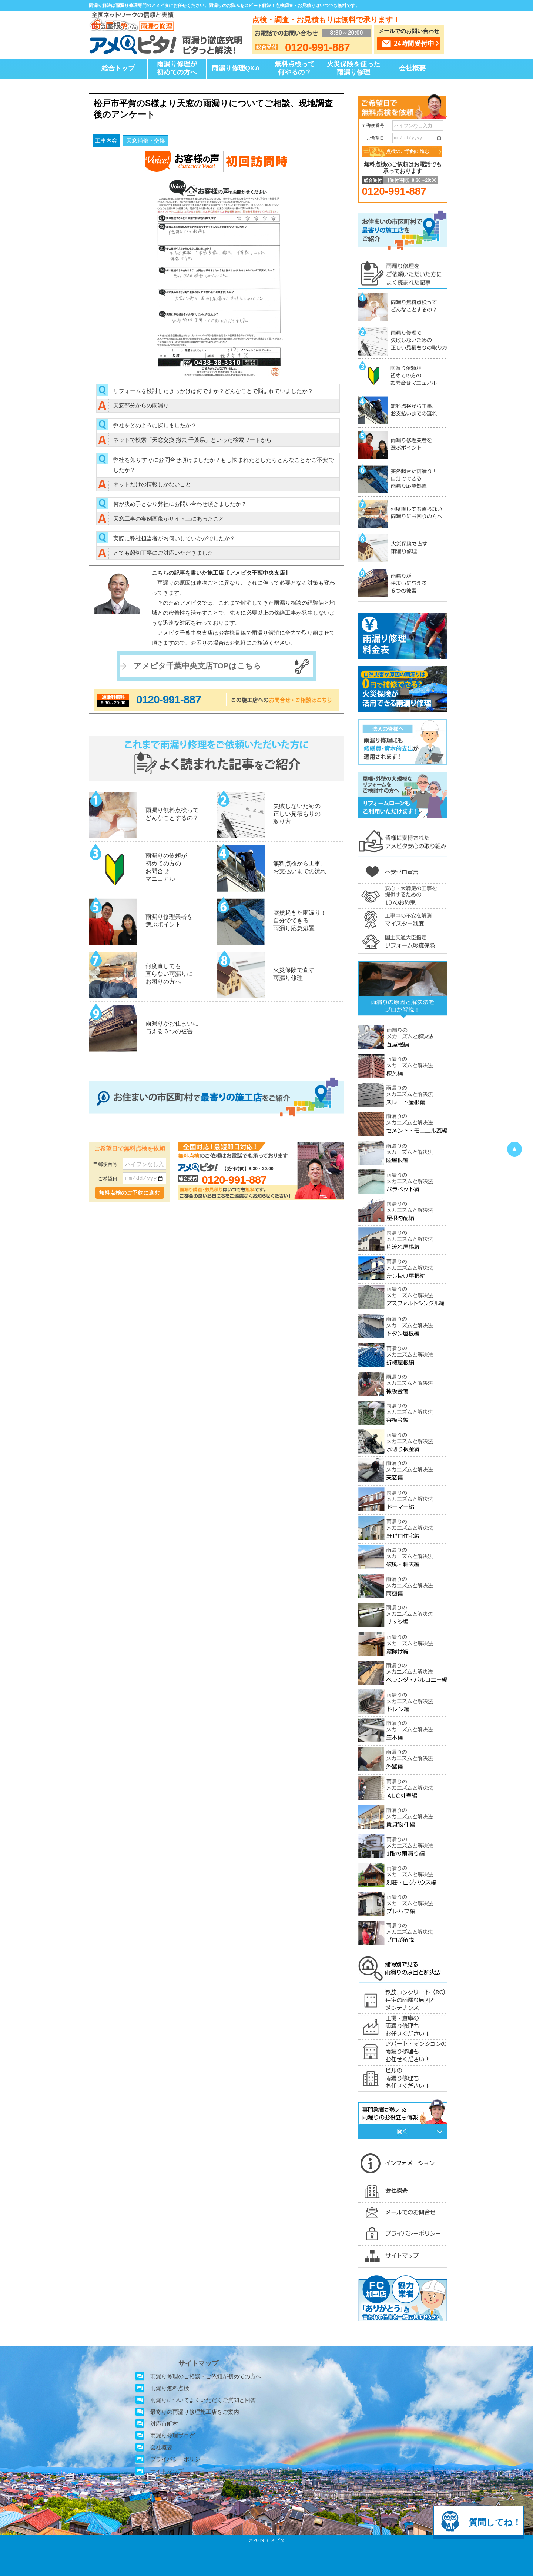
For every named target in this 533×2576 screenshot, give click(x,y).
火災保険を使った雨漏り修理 (353, 68)
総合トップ (118, 68)
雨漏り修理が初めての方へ (177, 68)
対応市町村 (164, 2423)
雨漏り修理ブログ (172, 2435)
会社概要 (412, 68)
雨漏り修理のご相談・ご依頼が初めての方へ (205, 2376)
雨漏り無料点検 (169, 2388)
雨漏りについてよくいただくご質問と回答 (203, 2400)
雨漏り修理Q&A (236, 68)
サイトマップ (167, 2471)
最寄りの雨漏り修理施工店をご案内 (194, 2412)
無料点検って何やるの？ (295, 68)
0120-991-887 (168, 699)
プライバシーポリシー (178, 2459)
